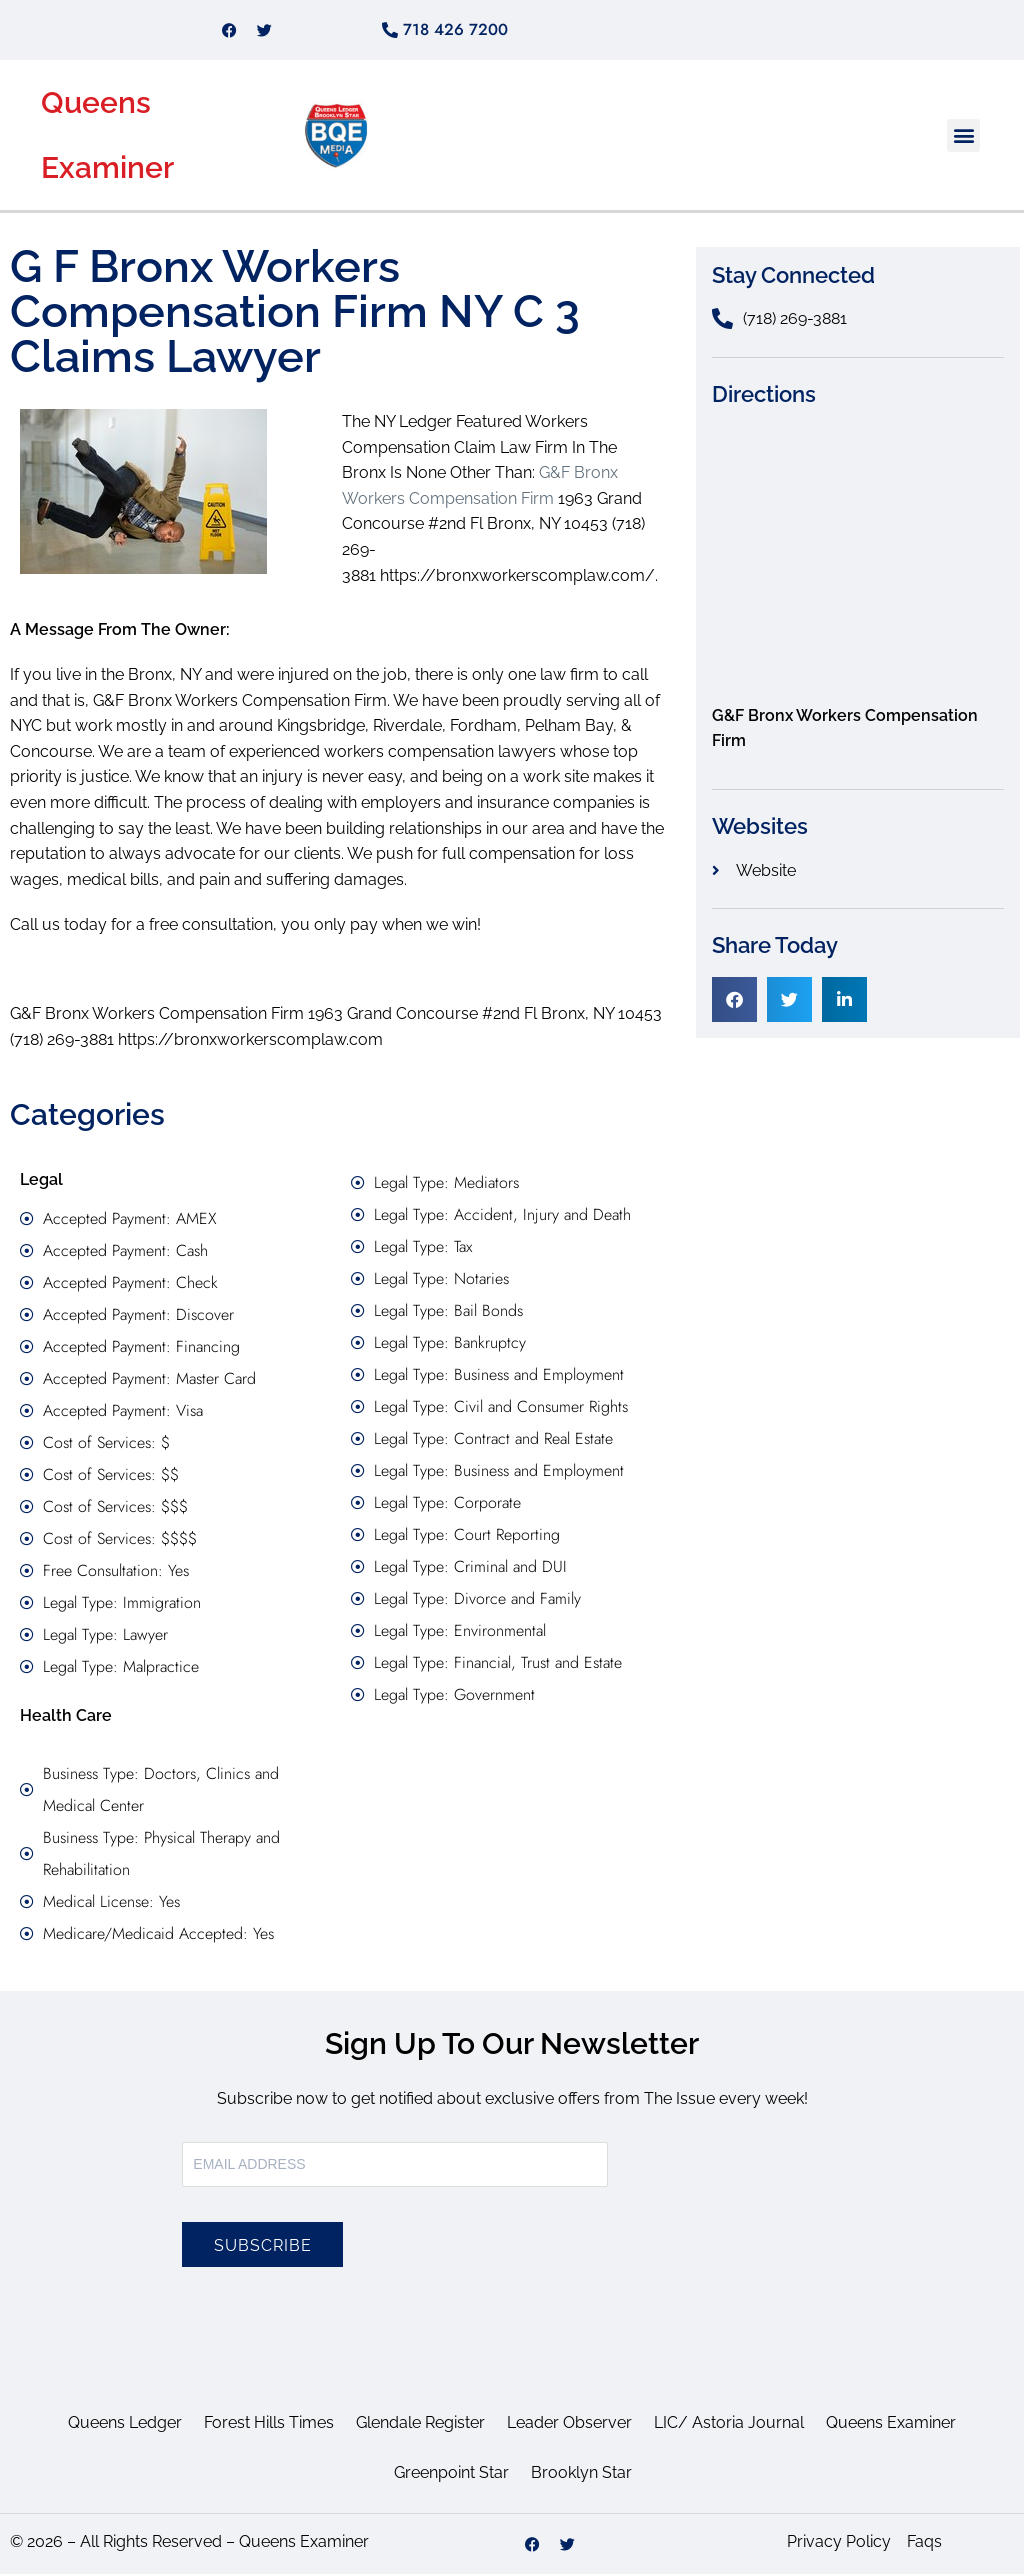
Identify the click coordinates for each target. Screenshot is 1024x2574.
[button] (963, 135)
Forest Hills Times (269, 2422)
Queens (96, 102)
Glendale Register (420, 2422)
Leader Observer (569, 2422)
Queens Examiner (891, 2422)
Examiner (107, 167)
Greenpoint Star (451, 2472)
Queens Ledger (125, 2422)
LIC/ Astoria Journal (729, 2422)
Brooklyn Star (581, 2472)
